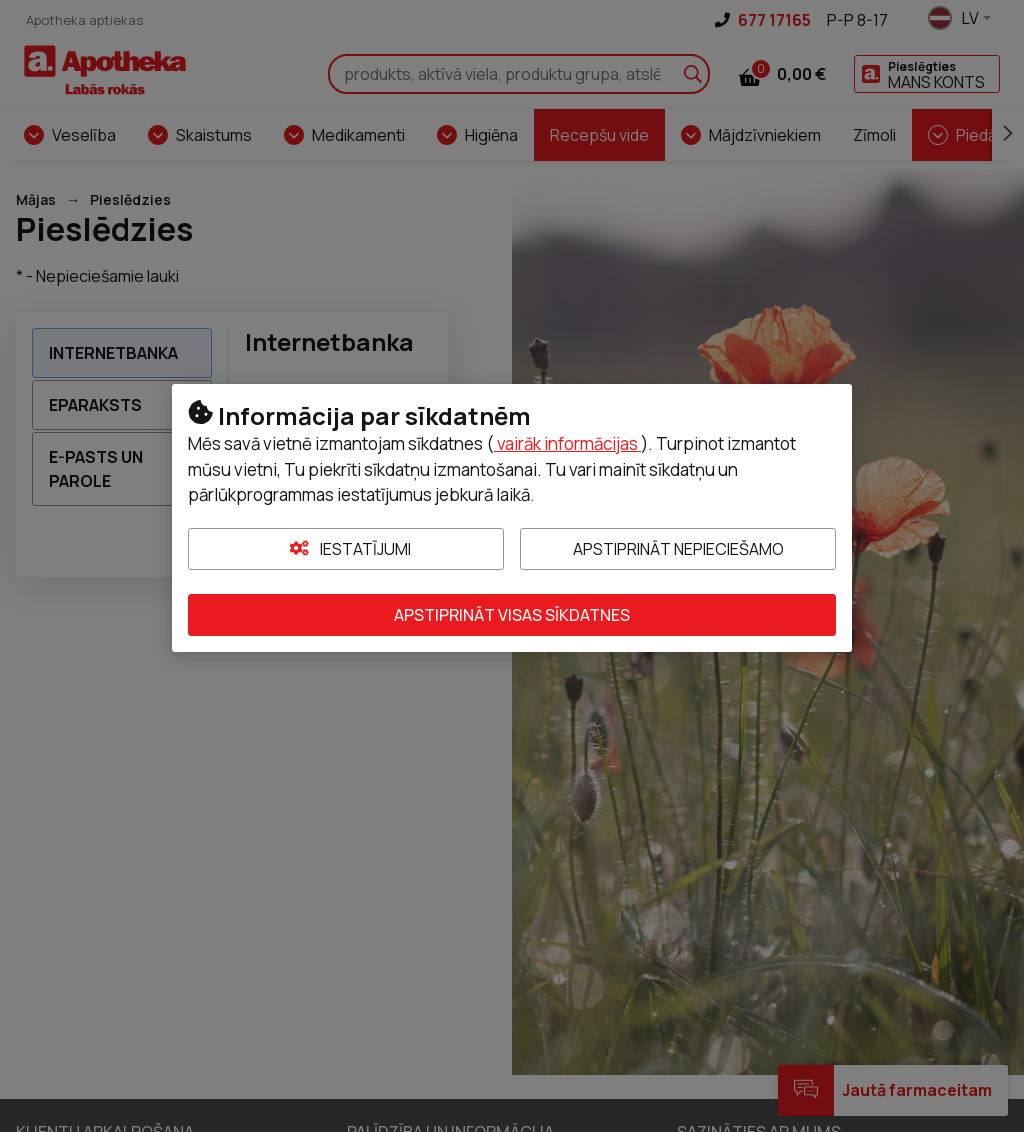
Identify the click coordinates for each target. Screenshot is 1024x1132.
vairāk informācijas (567, 443)
